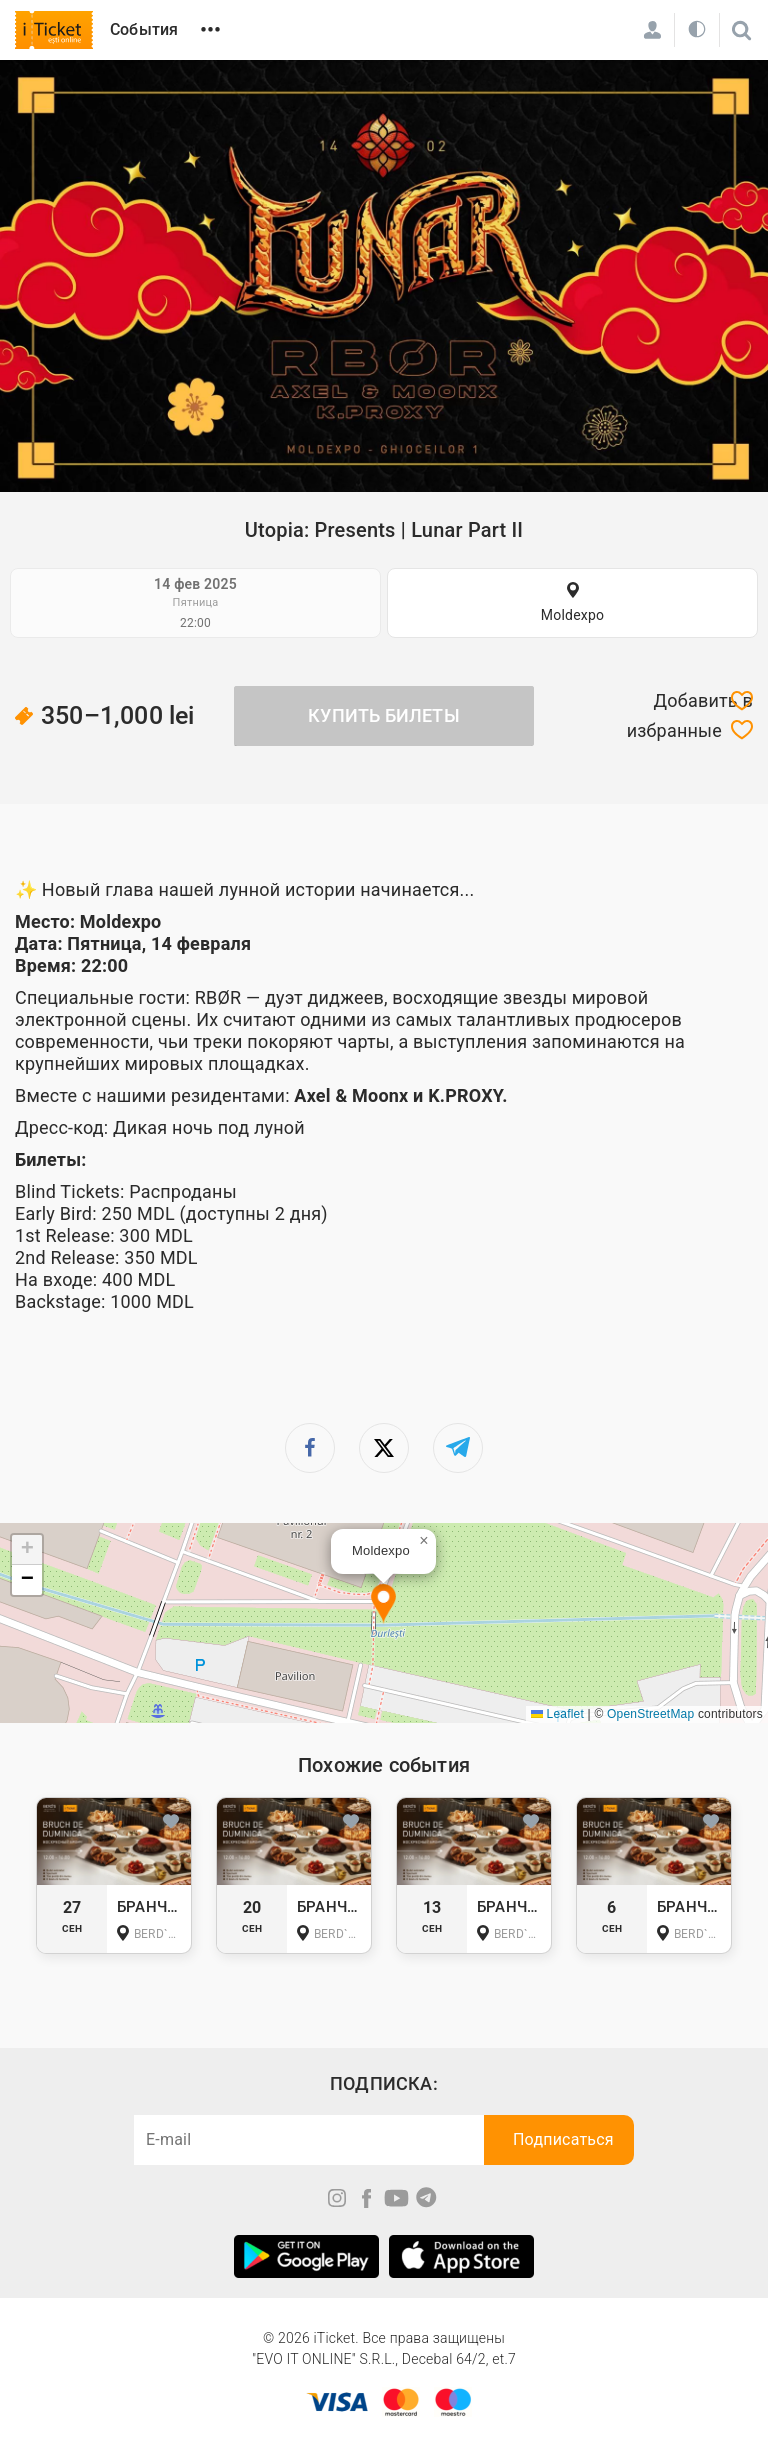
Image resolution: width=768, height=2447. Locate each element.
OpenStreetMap (650, 1714)
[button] (383, 1604)
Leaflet (557, 1714)
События (144, 29)
